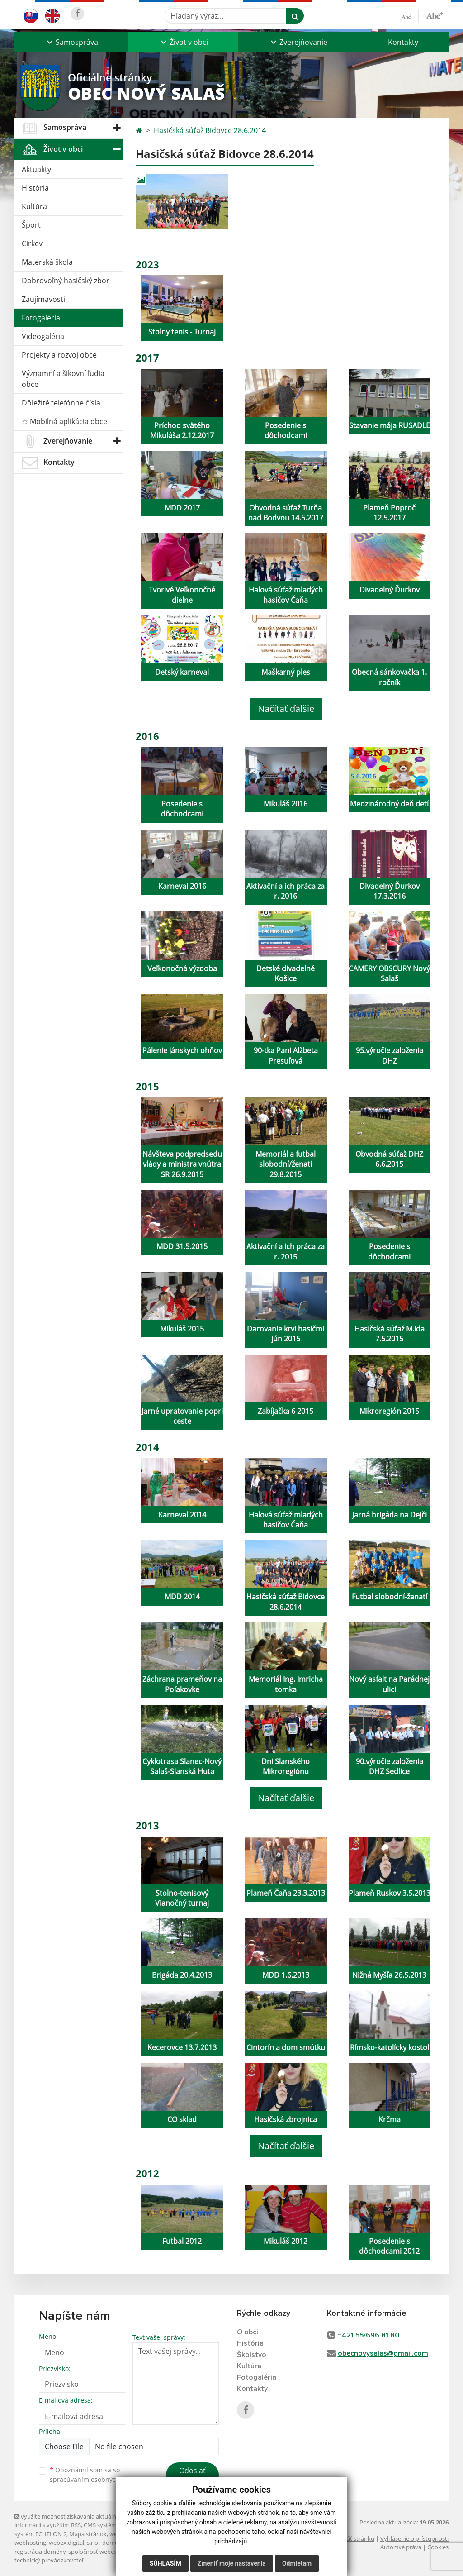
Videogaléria (43, 336)
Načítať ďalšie (286, 708)
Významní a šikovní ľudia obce (63, 378)
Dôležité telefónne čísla (61, 403)
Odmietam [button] (297, 2563)
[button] (71, 42)
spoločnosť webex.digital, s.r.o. (109, 2551)
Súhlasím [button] (165, 2563)
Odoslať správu (192, 2476)
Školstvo (251, 2354)
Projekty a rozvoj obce (59, 355)
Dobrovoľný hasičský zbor (65, 281)
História (35, 188)
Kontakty (403, 42)
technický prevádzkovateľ (48, 2560)
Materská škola (47, 262)
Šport (31, 225)
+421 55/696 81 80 (368, 2335)
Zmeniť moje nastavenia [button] (232, 2563)
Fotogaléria (41, 318)
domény (113, 2542)
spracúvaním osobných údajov (96, 2479)
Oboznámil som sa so (96, 2475)
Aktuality (36, 169)
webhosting (30, 2542)
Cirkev (32, 243)
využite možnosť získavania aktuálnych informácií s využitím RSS (70, 2520)
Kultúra (34, 206)
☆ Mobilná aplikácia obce (64, 421)
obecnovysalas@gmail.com (383, 2353)
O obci (247, 2332)
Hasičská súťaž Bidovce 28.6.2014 (210, 130)
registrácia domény (40, 2551)
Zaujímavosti (43, 299)
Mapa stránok (88, 2534)
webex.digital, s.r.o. (74, 2542)
